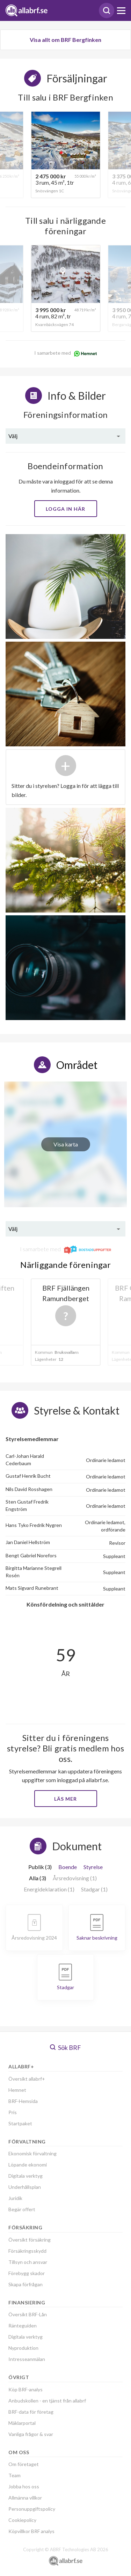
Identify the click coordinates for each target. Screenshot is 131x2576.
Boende (67, 1866)
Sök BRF (65, 2047)
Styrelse (93, 1866)
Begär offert (21, 2209)
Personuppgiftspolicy (31, 2509)
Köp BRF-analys (25, 2389)
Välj (12, 436)
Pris (12, 2112)
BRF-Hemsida (23, 2101)
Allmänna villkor (25, 2498)
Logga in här (65, 509)
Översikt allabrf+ (26, 2079)
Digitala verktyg (25, 2176)
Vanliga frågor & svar (30, 2434)
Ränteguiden (22, 2325)
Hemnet (17, 2090)
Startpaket (20, 2123)
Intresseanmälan (26, 2359)
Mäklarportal (22, 2423)
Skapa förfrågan (25, 2284)
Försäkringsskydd (27, 2251)
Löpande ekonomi (27, 2165)
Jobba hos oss (23, 2486)
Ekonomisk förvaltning (32, 2153)
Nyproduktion (23, 2348)
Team (14, 2475)
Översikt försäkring (29, 2240)
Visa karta (65, 1144)
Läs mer (65, 1799)
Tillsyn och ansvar (27, 2262)
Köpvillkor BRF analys (31, 2531)
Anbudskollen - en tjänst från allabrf (47, 2401)
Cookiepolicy (22, 2520)
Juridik (15, 2198)
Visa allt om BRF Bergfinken (65, 39)
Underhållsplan (24, 2187)
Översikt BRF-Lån (27, 2314)
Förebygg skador (26, 2273)
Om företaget (23, 2464)
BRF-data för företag (30, 2412)
